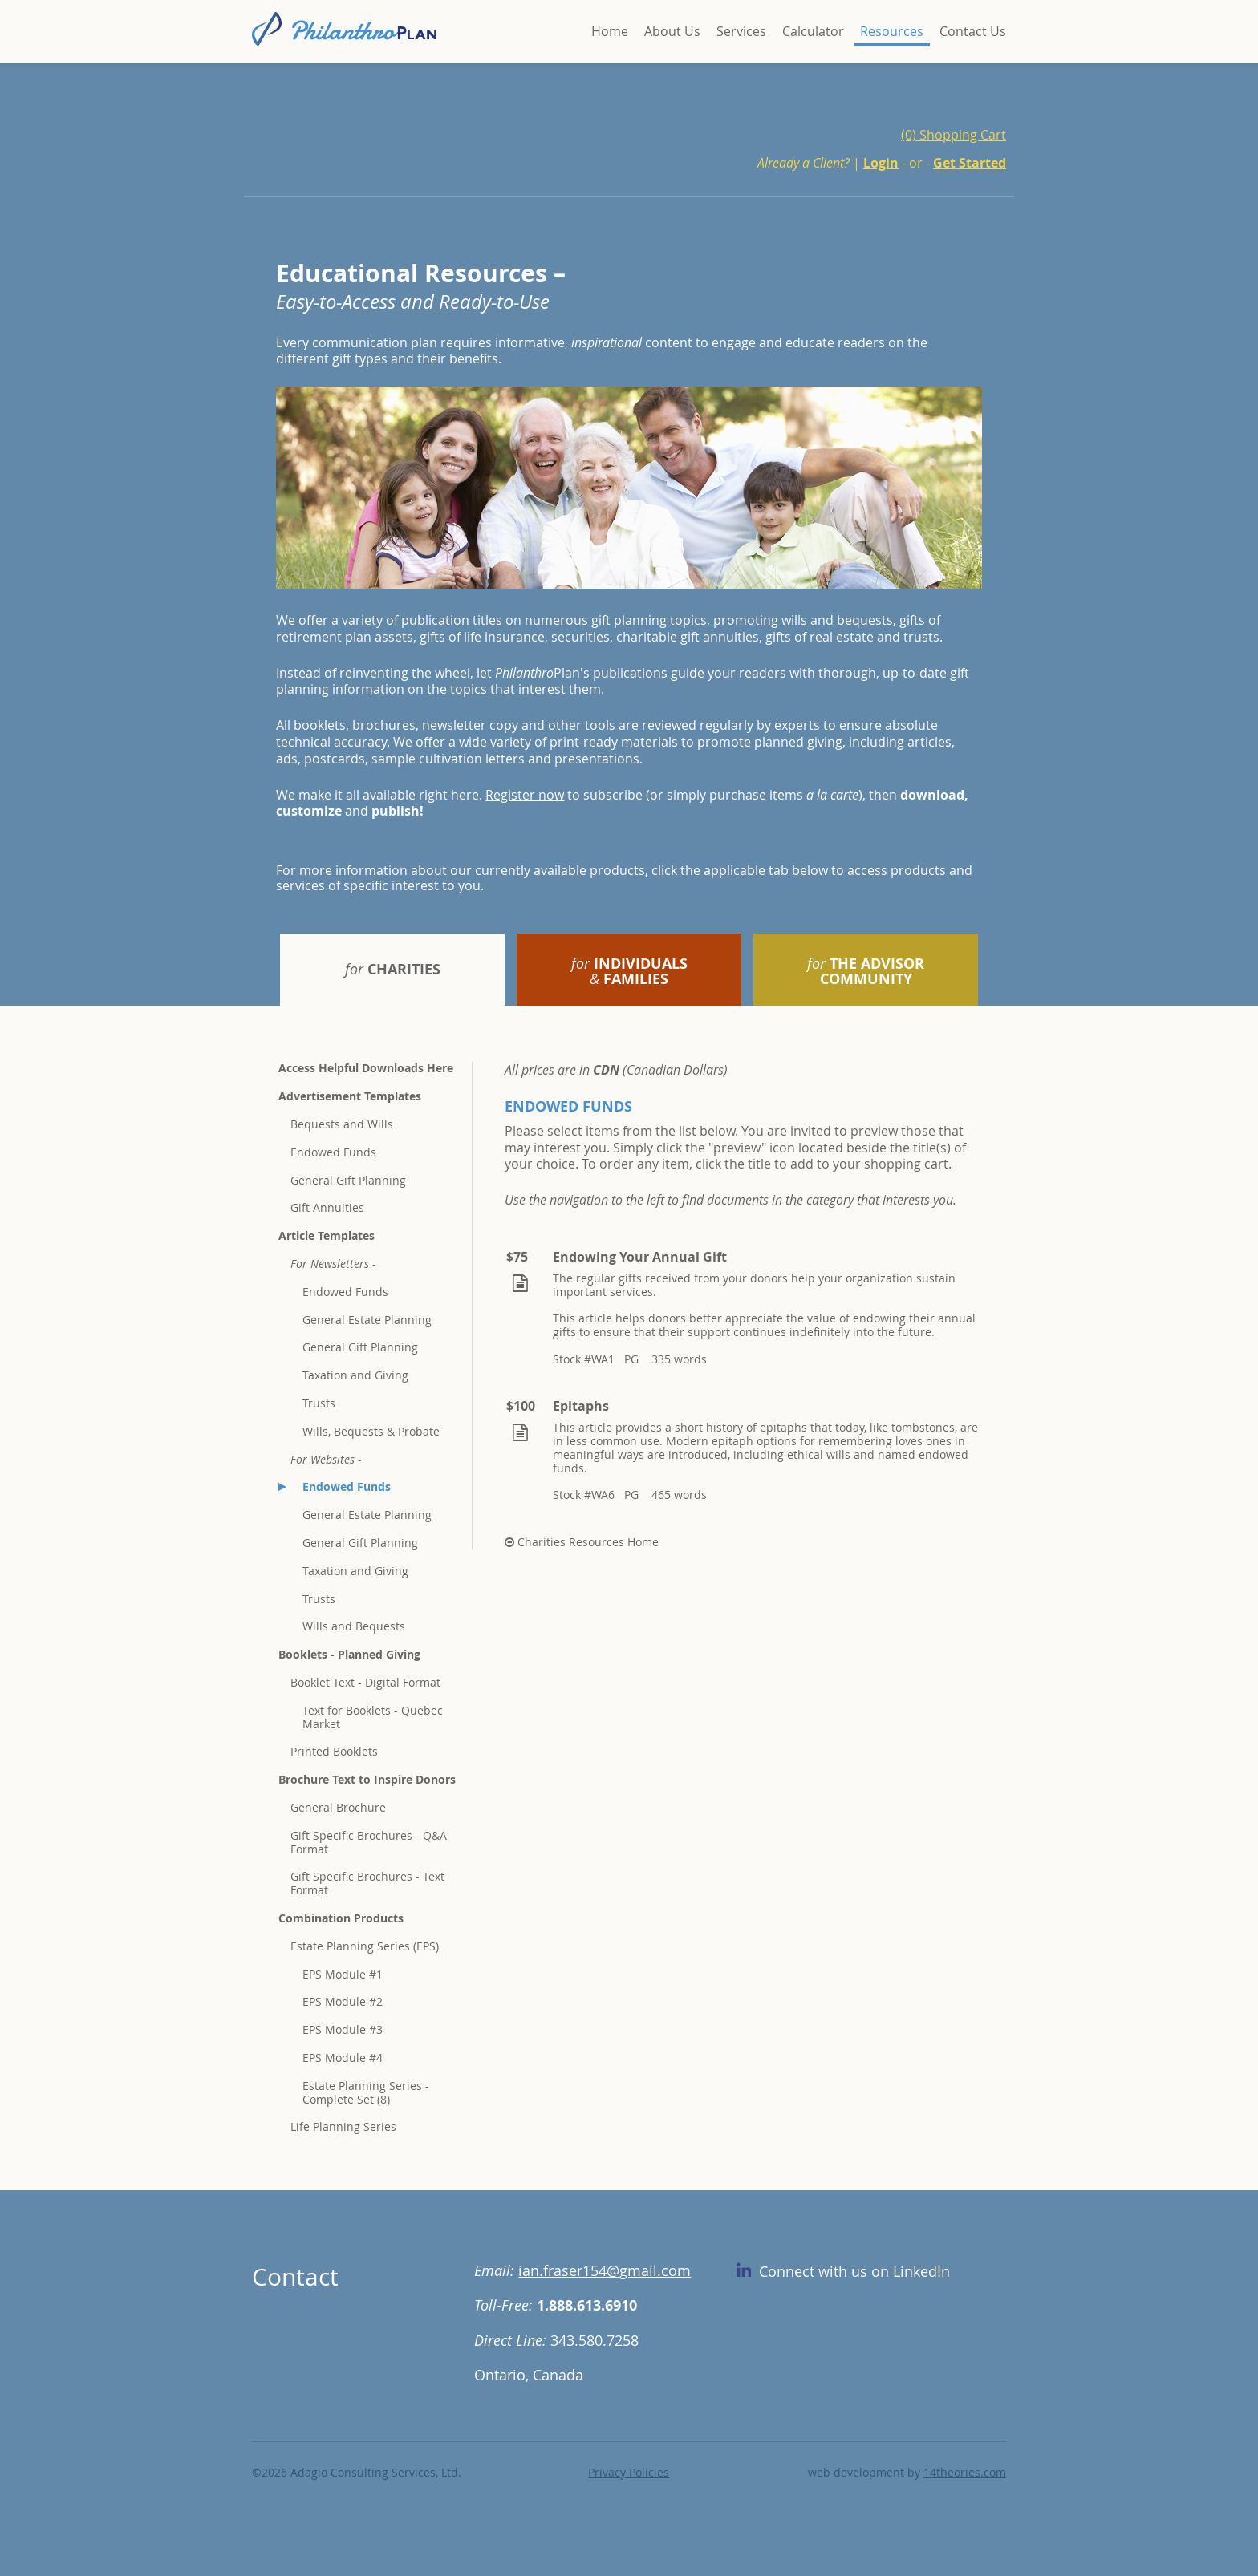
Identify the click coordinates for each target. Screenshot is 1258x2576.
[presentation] (392, 970)
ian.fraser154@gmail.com (604, 2270)
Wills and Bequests (353, 1626)
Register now (524, 795)
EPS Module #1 (342, 1974)
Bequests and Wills (341, 1124)
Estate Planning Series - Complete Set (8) (365, 2092)
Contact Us (972, 31)
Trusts (318, 1403)
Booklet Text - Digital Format (365, 1682)
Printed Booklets (334, 1751)
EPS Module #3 (342, 2029)
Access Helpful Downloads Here (365, 1067)
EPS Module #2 (342, 2001)
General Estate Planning (367, 1319)
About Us (672, 31)
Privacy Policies (628, 2472)
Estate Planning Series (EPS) (364, 1946)
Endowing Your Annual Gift (640, 1257)
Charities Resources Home (582, 1541)
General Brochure (338, 1807)
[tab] (392, 970)
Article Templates (326, 1235)
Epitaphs (581, 1406)
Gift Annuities (327, 1207)
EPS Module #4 (342, 2057)
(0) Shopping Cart (953, 135)
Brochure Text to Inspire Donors (367, 1779)
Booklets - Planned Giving (349, 1654)
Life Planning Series (343, 2126)
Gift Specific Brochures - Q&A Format (368, 1842)
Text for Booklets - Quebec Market (372, 1717)
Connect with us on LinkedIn (843, 2271)
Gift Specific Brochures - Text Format (367, 1883)
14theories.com (964, 2472)
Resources (891, 31)
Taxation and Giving (355, 1375)
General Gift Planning (348, 1180)
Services (741, 31)
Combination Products (341, 1918)
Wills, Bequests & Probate (371, 1431)
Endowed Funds (333, 1152)
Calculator (813, 31)
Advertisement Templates (349, 1096)
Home (609, 31)
